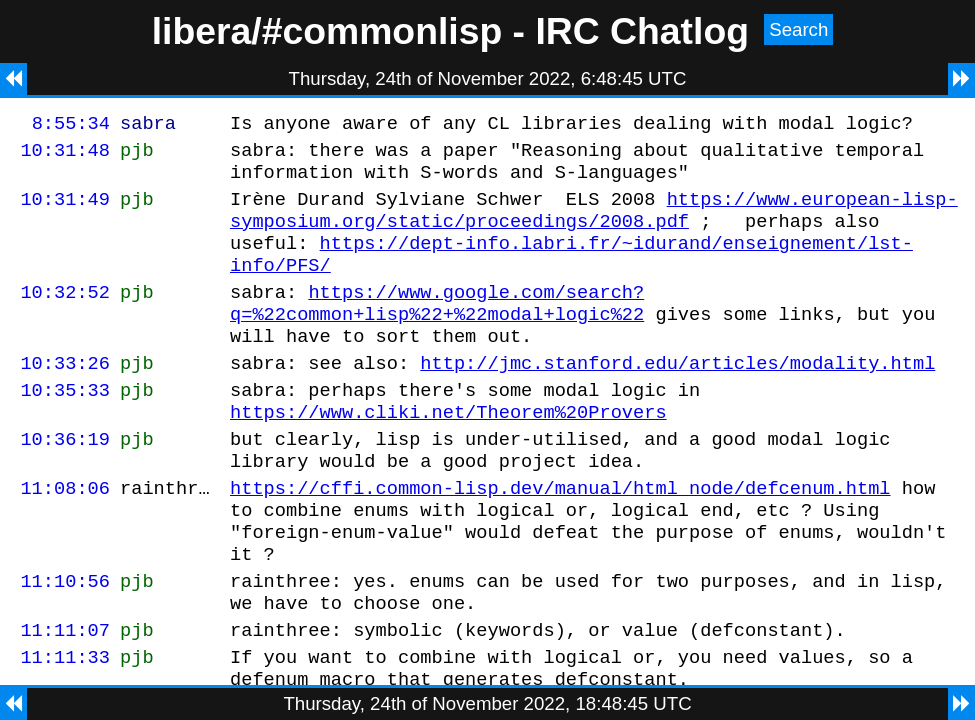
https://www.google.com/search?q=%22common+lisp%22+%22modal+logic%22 (437, 328)
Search (798, 29)
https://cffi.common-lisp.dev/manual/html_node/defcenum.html (560, 535)
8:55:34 (71, 125)
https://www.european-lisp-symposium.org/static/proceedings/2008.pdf (594, 223)
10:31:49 (65, 210)
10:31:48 (65, 155)
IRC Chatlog (642, 31)
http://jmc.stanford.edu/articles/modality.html (677, 395)
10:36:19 (65, 480)
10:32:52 (65, 315)
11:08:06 (65, 535)
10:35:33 (65, 425)
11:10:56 (65, 640)
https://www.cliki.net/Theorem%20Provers (448, 450)
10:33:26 (65, 395)
